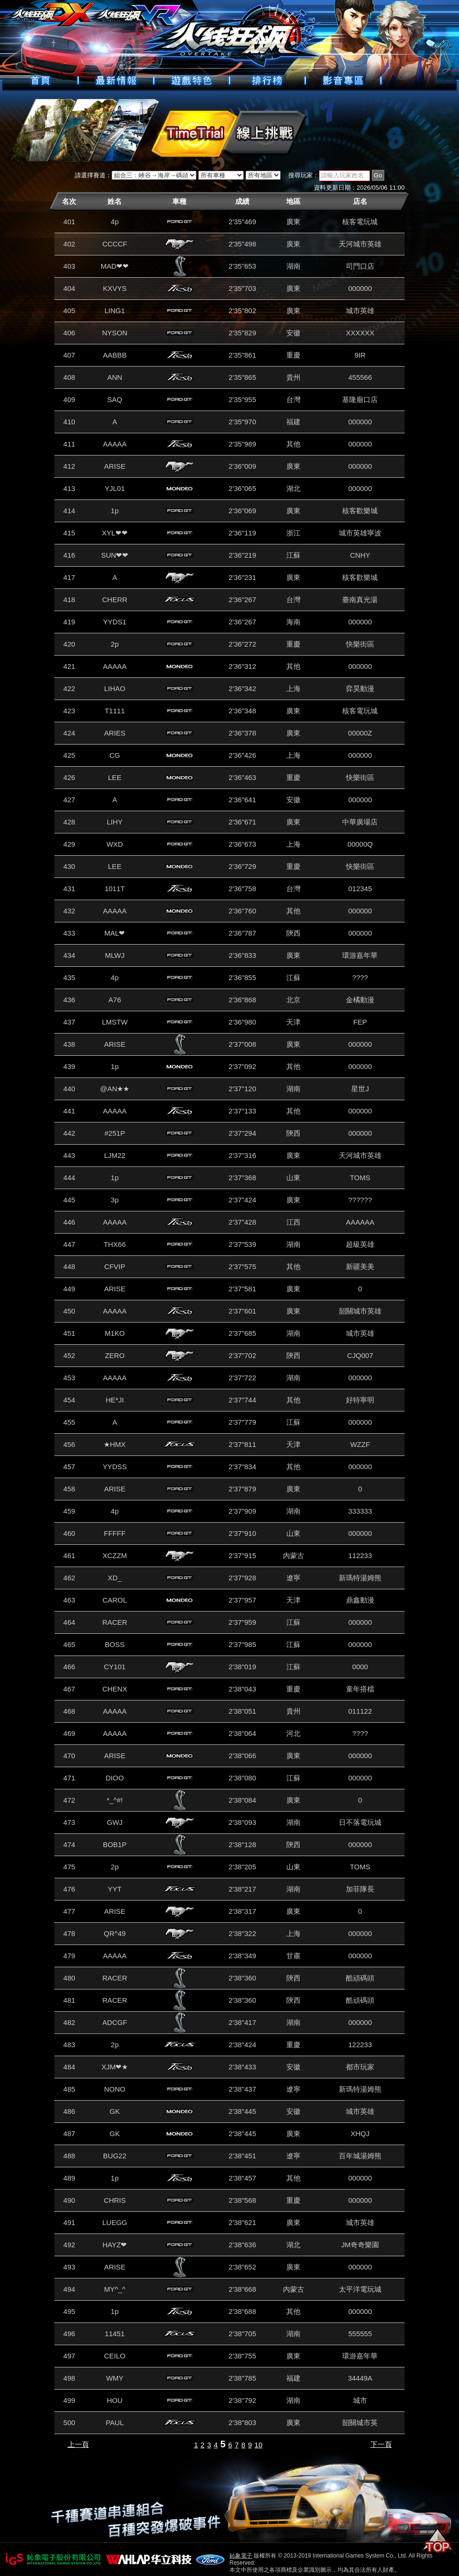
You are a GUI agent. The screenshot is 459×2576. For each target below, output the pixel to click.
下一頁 (381, 2444)
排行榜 (267, 80)
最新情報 (115, 80)
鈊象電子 (241, 2555)
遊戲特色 (191, 80)
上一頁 (78, 2444)
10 (259, 2445)
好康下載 (343, 80)
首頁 (40, 80)
